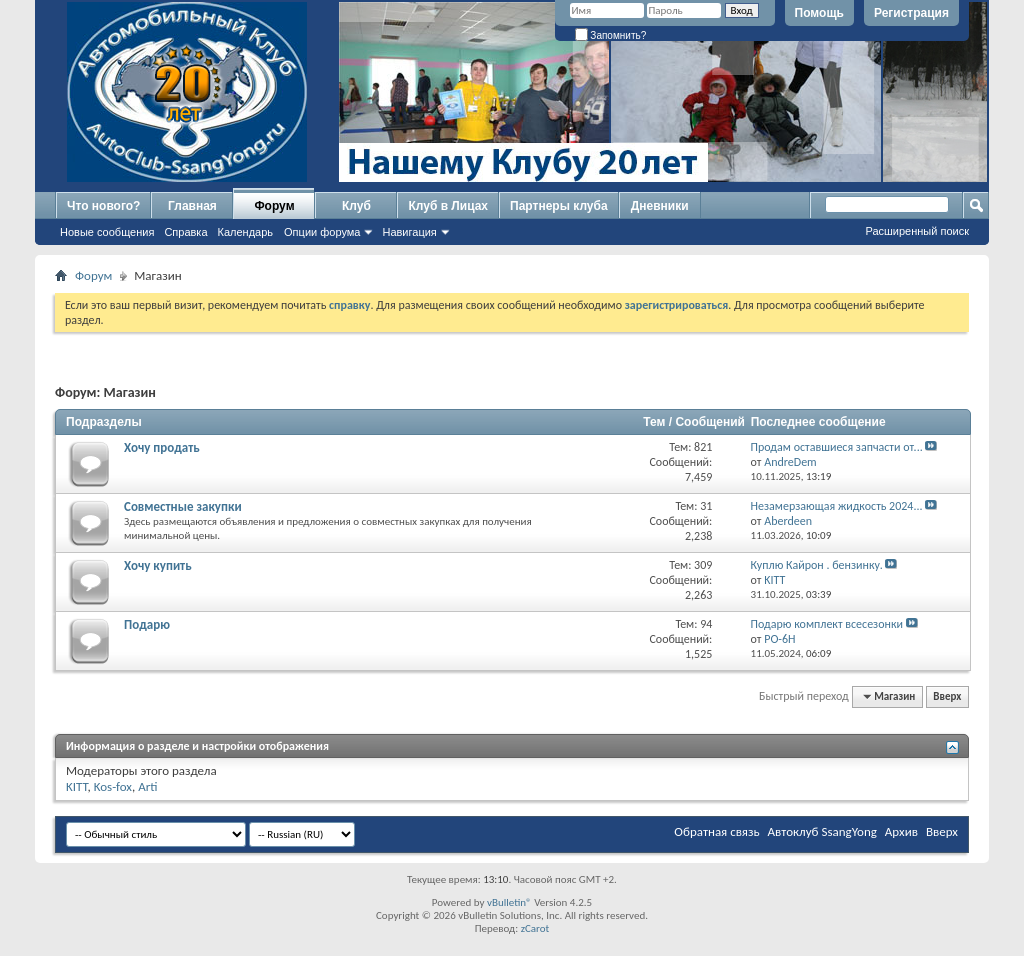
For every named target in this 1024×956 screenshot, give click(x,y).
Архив (901, 831)
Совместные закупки (183, 506)
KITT (77, 786)
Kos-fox (113, 786)
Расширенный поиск (917, 231)
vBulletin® (509, 902)
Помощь (819, 13)
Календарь (246, 232)
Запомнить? (611, 35)
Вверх (947, 696)
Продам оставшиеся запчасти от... (837, 447)
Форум (274, 206)
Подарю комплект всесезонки (827, 624)
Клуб (356, 206)
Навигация (409, 232)
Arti (147, 786)
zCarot (535, 928)
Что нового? (103, 206)
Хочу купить (158, 565)
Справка (185, 232)
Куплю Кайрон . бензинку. (817, 565)
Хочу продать (162, 447)
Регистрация (911, 13)
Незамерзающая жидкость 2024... (837, 506)
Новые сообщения (107, 232)
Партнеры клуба (559, 206)
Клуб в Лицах (448, 206)
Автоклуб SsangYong (822, 831)
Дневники (660, 206)
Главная (192, 206)
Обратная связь (716, 831)
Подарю (147, 624)
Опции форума (322, 232)
